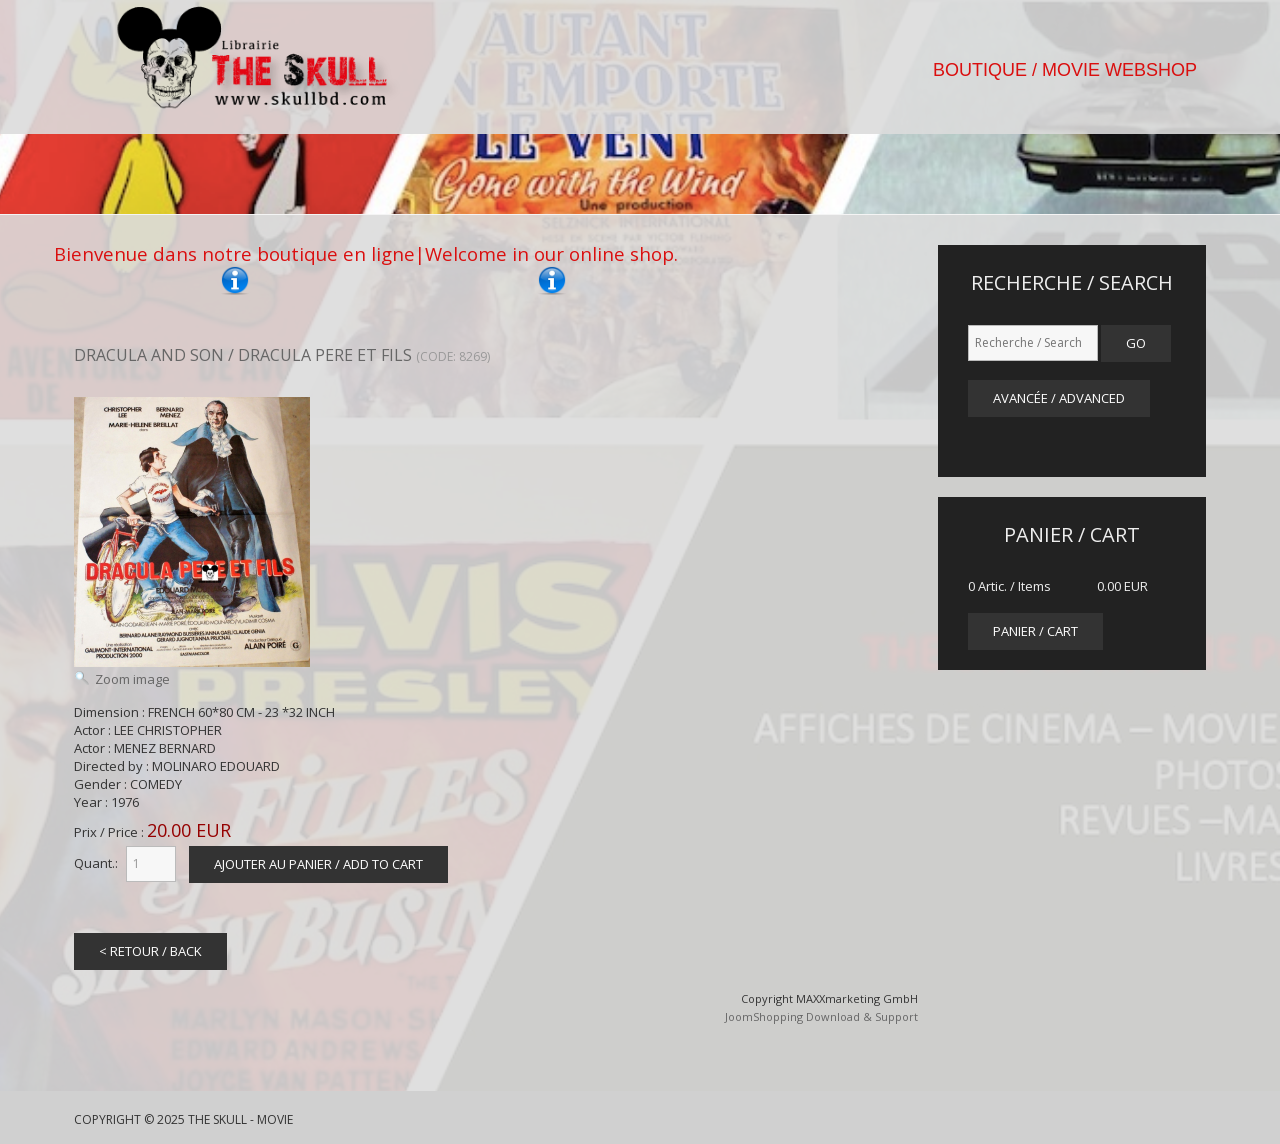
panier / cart (1035, 631)
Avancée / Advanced (1059, 398)
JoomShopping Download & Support (821, 1016)
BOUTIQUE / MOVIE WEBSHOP (1065, 70)
